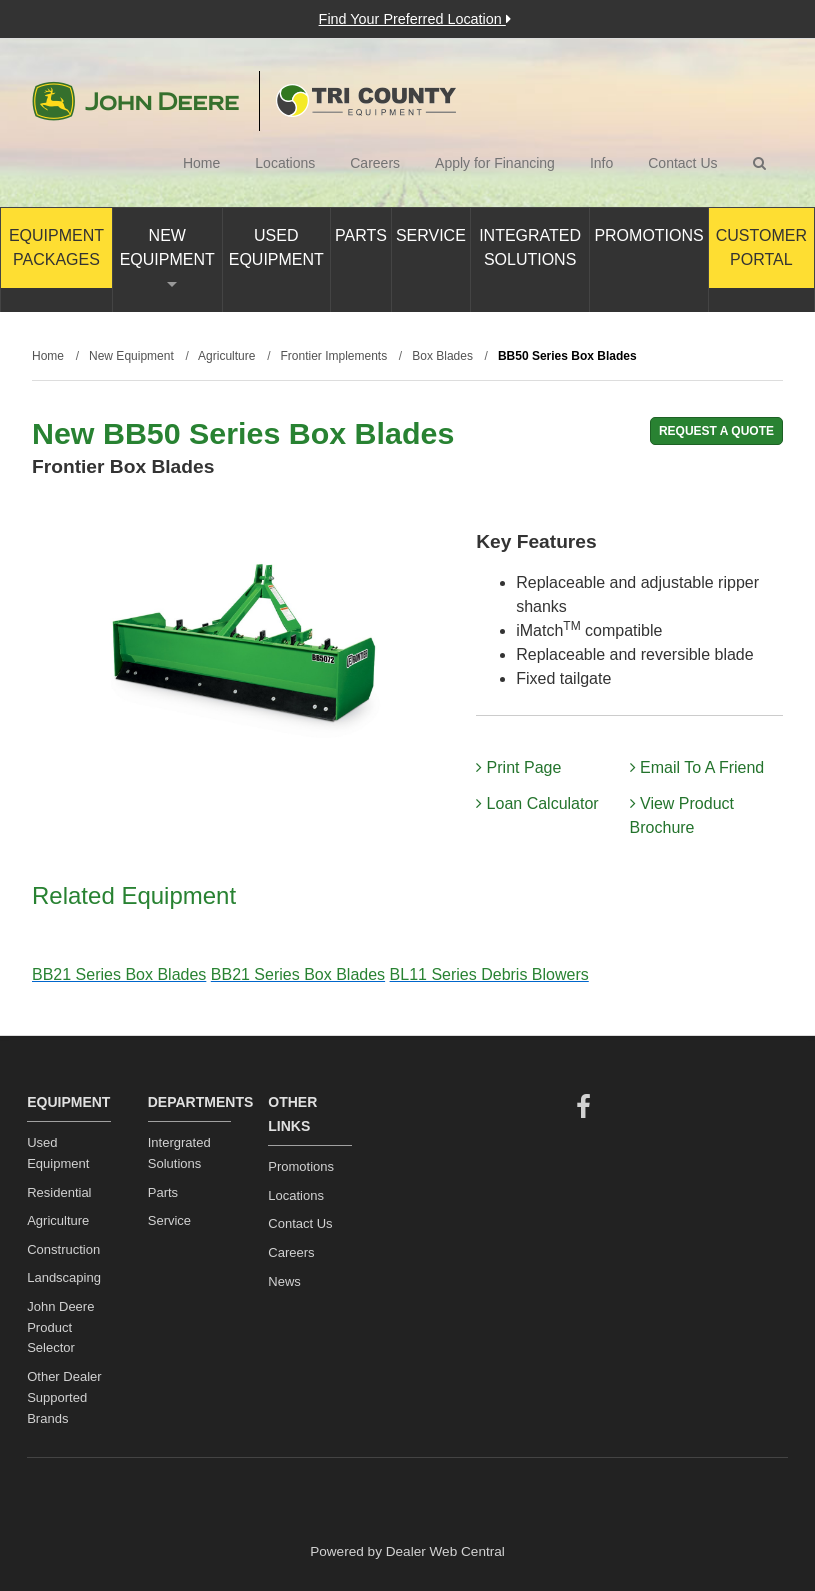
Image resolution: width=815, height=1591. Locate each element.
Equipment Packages (56, 247)
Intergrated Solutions (179, 1153)
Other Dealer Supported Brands (64, 1397)
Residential (59, 1192)
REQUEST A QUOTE (716, 431)
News (284, 1281)
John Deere (135, 101)
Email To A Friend (697, 767)
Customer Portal (761, 247)
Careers (375, 163)
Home (201, 163)
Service (431, 235)
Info (601, 163)
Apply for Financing (495, 163)
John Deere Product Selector (60, 1327)
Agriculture (58, 1220)
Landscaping (64, 1277)
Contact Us (682, 163)
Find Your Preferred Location (415, 19)
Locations (285, 163)
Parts (361, 235)
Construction (63, 1249)
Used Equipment (276, 247)
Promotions (648, 235)
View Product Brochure (682, 815)
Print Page (518, 767)
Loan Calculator (537, 803)
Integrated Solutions (530, 247)
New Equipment (167, 257)
